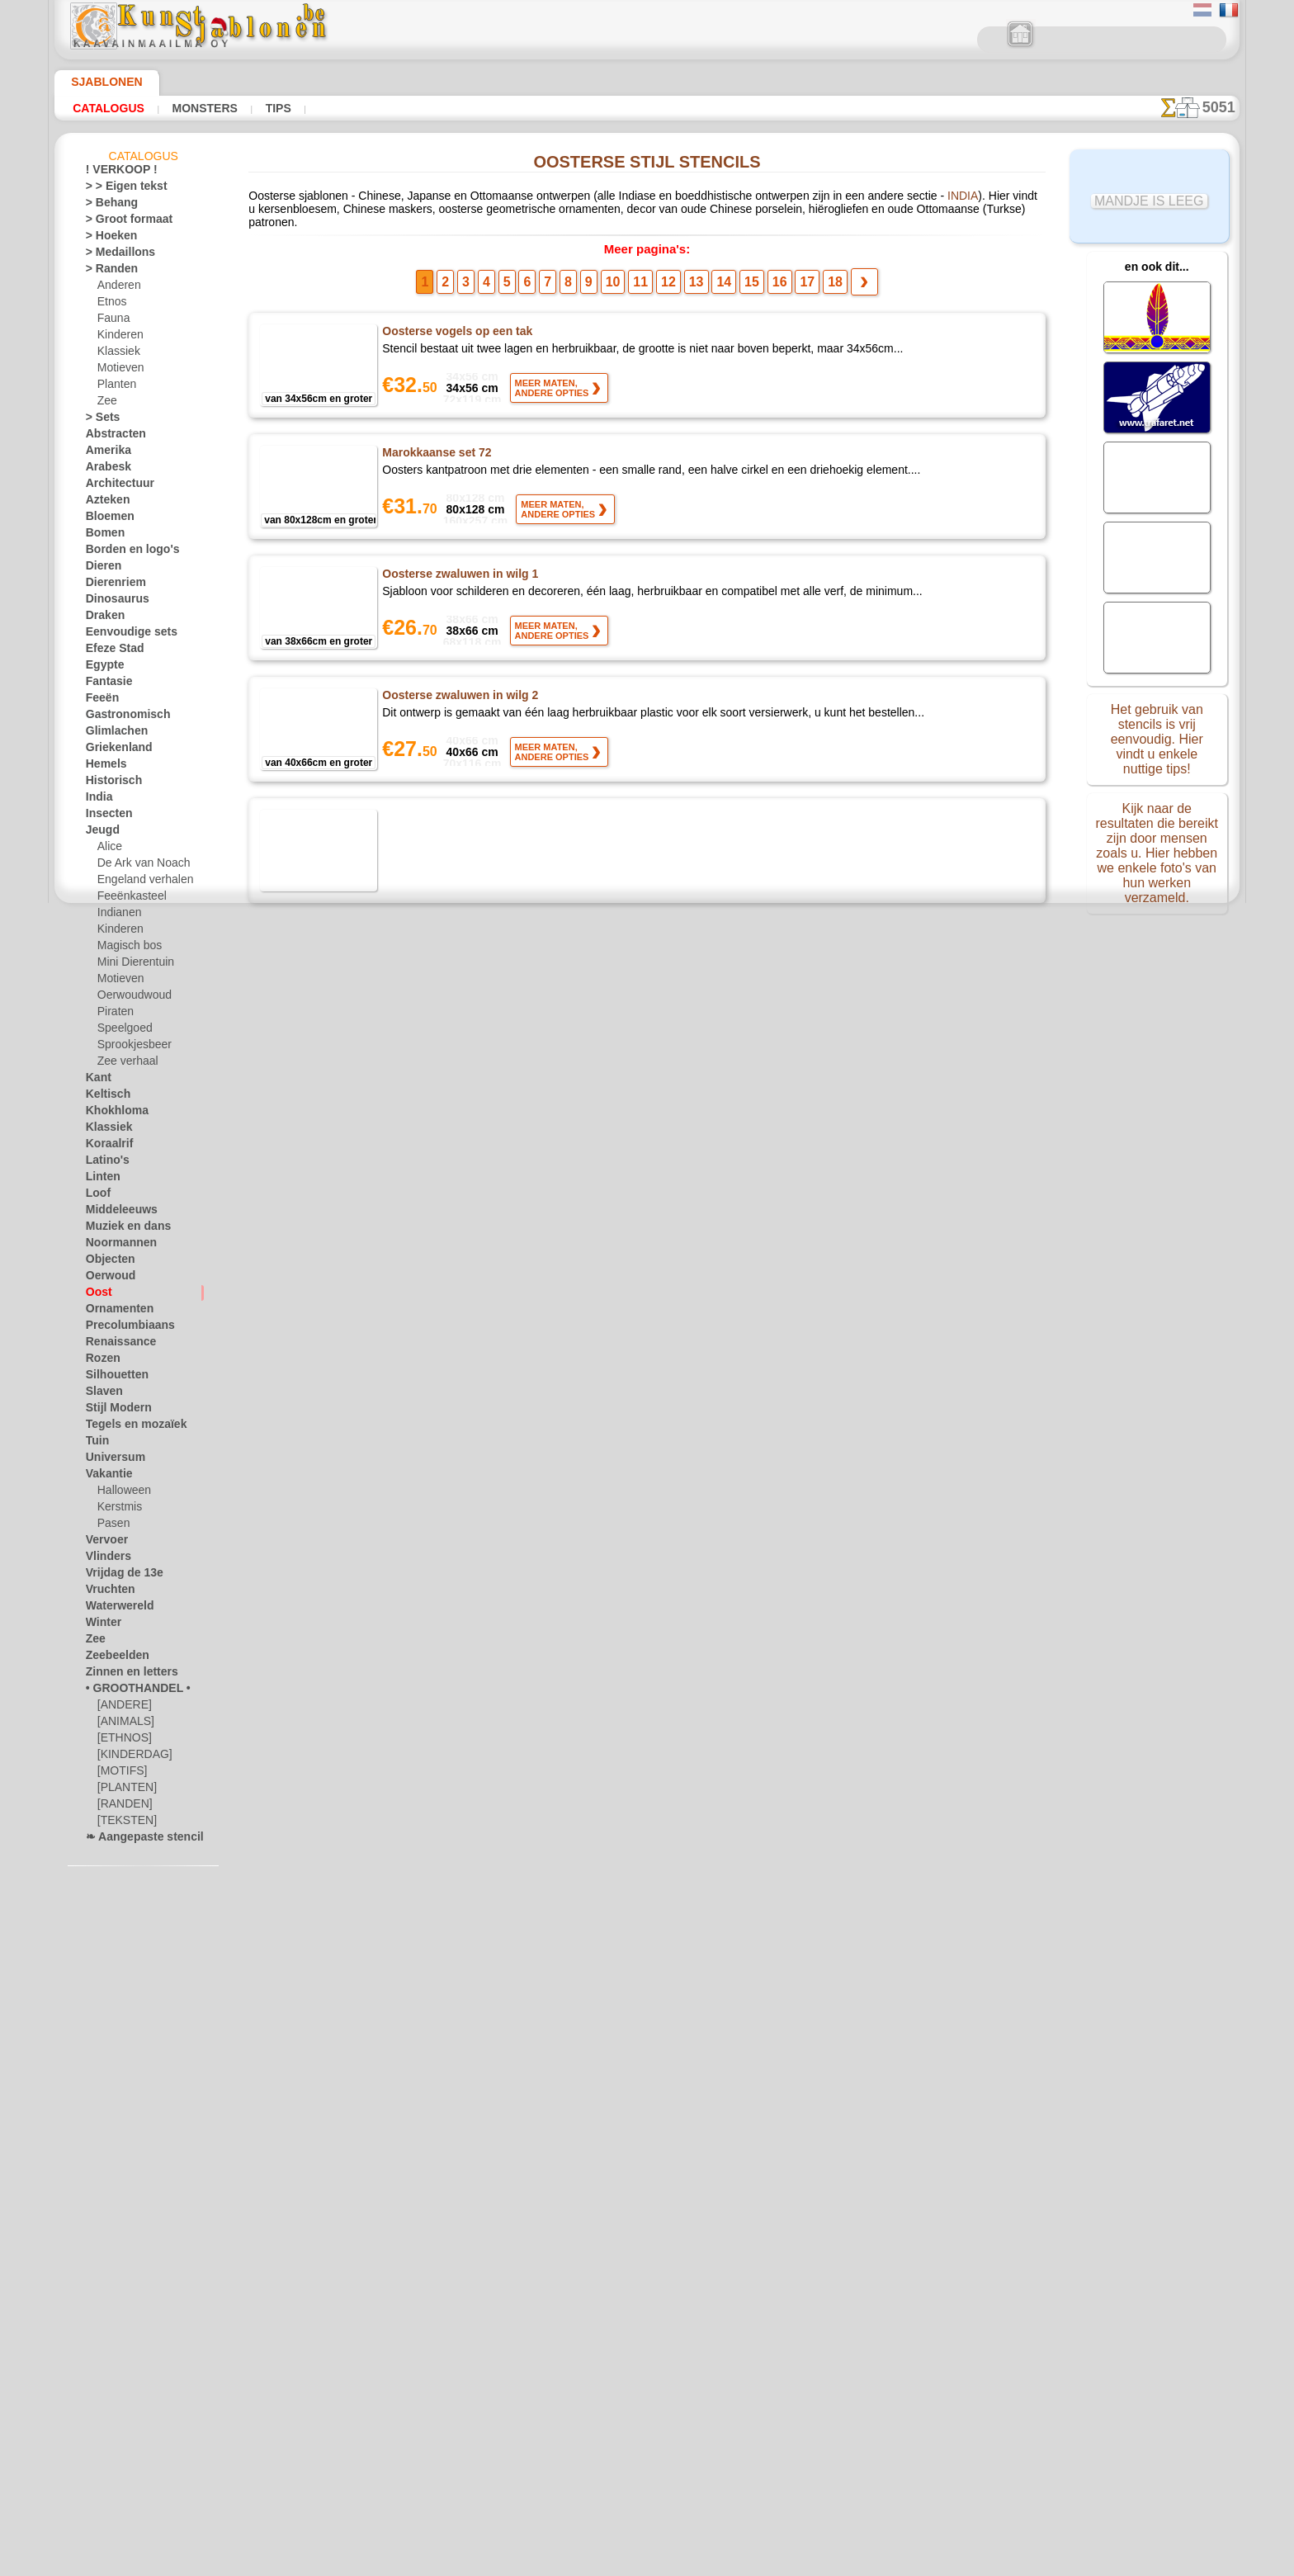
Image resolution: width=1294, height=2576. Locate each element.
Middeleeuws (115, 1212)
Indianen (117, 915)
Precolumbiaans (122, 1328)
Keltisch (104, 1096)
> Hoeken (106, 238)
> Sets (99, 420)
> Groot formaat (122, 222)
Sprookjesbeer (129, 1047)
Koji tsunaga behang (437, 812)
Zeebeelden (111, 1658)
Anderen (116, 288)
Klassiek (116, 354)
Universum (110, 1460)
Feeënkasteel (126, 898)
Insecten (105, 816)
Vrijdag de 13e (117, 1575)
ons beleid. (876, 2562)
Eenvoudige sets (122, 634)
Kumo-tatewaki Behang (446, 933)
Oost (97, 1295)
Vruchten (107, 1592)
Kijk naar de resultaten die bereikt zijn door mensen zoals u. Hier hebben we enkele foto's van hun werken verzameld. (1157, 844)
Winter (101, 1625)
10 (622, 276)
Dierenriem (110, 585)
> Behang (106, 205)
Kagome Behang (426, 1904)
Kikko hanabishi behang (446, 1176)
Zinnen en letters (124, 1674)
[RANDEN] (122, 1806)
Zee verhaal (123, 1063)
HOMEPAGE (492, 2312)
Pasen (111, 1526)
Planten (114, 387)
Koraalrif (106, 1146)
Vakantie (106, 1476)
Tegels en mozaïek (125, 1427)
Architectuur (115, 486)
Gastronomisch (121, 717)
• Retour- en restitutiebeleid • (647, 2432)
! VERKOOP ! (115, 172)
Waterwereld (115, 1608)
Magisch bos (126, 948)
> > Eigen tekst (117, 189)
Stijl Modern (114, 1410)
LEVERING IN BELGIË (736, 2312)
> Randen (106, 271)
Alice (108, 849)
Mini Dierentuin (132, 964)
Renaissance (114, 1344)
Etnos (110, 304)
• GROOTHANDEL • (129, 1691)
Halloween (120, 1493)
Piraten (113, 1014)
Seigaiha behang (426, 1661)
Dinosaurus (112, 601)
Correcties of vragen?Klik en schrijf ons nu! (647, 2256)
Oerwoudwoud (130, 997)
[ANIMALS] (124, 1724)
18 (811, 276)
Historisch (109, 783)
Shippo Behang (422, 2025)
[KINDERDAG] (130, 1757)
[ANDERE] (121, 1707)
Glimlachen (111, 733)
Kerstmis (117, 1509)
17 (787, 276)
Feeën (99, 700)
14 (717, 276)
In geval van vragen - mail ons (647, 2459)
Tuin (95, 1443)
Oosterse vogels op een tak (456, 326)
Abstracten (111, 436)
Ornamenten (114, 1311)
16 (764, 276)
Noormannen (115, 1245)
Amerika (104, 453)
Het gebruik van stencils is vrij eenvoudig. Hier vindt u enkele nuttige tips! (1157, 737)
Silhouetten (112, 1377)
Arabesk (104, 469)
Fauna (111, 321)
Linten (100, 1179)
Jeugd (98, 832)
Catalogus (104, 108)
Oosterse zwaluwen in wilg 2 (459, 690)
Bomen (101, 535)
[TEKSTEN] (122, 1823)
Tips (257, 108)
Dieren (101, 568)
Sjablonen (99, 81)
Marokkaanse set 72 (437, 448)
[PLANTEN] (123, 1790)
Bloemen (105, 519)
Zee (105, 403)
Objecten (106, 1262)
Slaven (101, 1394)
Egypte (101, 667)
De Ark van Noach (138, 865)
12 (669, 276)
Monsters (191, 108)
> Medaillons (114, 255)
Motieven (118, 370)
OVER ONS (564, 2312)
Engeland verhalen (138, 882)
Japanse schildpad (431, 1054)
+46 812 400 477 (671, 2350)
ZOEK (819, 2312)
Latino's (104, 1163)
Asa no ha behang (429, 1418)
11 (646, 276)
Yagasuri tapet (421, 1540)
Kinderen (117, 337)
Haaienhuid (412, 1782)
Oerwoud (106, 1278)
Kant (97, 1080)
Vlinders (104, 1559)
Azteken (104, 502)
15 (740, 276)
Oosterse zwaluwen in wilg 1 (459, 569)
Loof (96, 1196)
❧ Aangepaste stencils (137, 1839)
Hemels (102, 766)
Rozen (100, 1361)
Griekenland (113, 750)
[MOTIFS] (120, 1773)
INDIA (870, 199)
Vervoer (103, 1542)
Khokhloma (111, 1113)
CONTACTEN (636, 2312)
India (97, 799)
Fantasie (105, 684)
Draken (102, 618)
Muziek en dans (121, 1229)
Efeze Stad (110, 651)
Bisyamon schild (426, 1297)
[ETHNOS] (120, 1740)
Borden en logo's (123, 552)
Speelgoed (120, 1030)
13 (693, 276)
